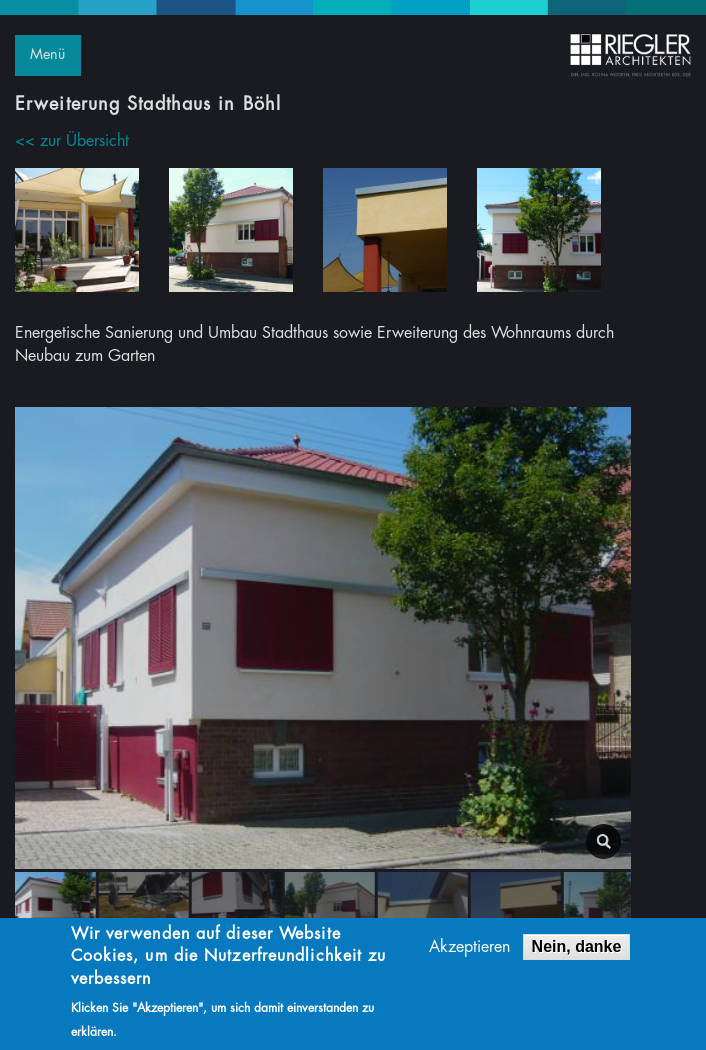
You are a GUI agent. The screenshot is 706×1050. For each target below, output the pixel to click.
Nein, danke (577, 949)
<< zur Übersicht (72, 141)
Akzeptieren (469, 950)
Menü (47, 54)
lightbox (603, 841)
